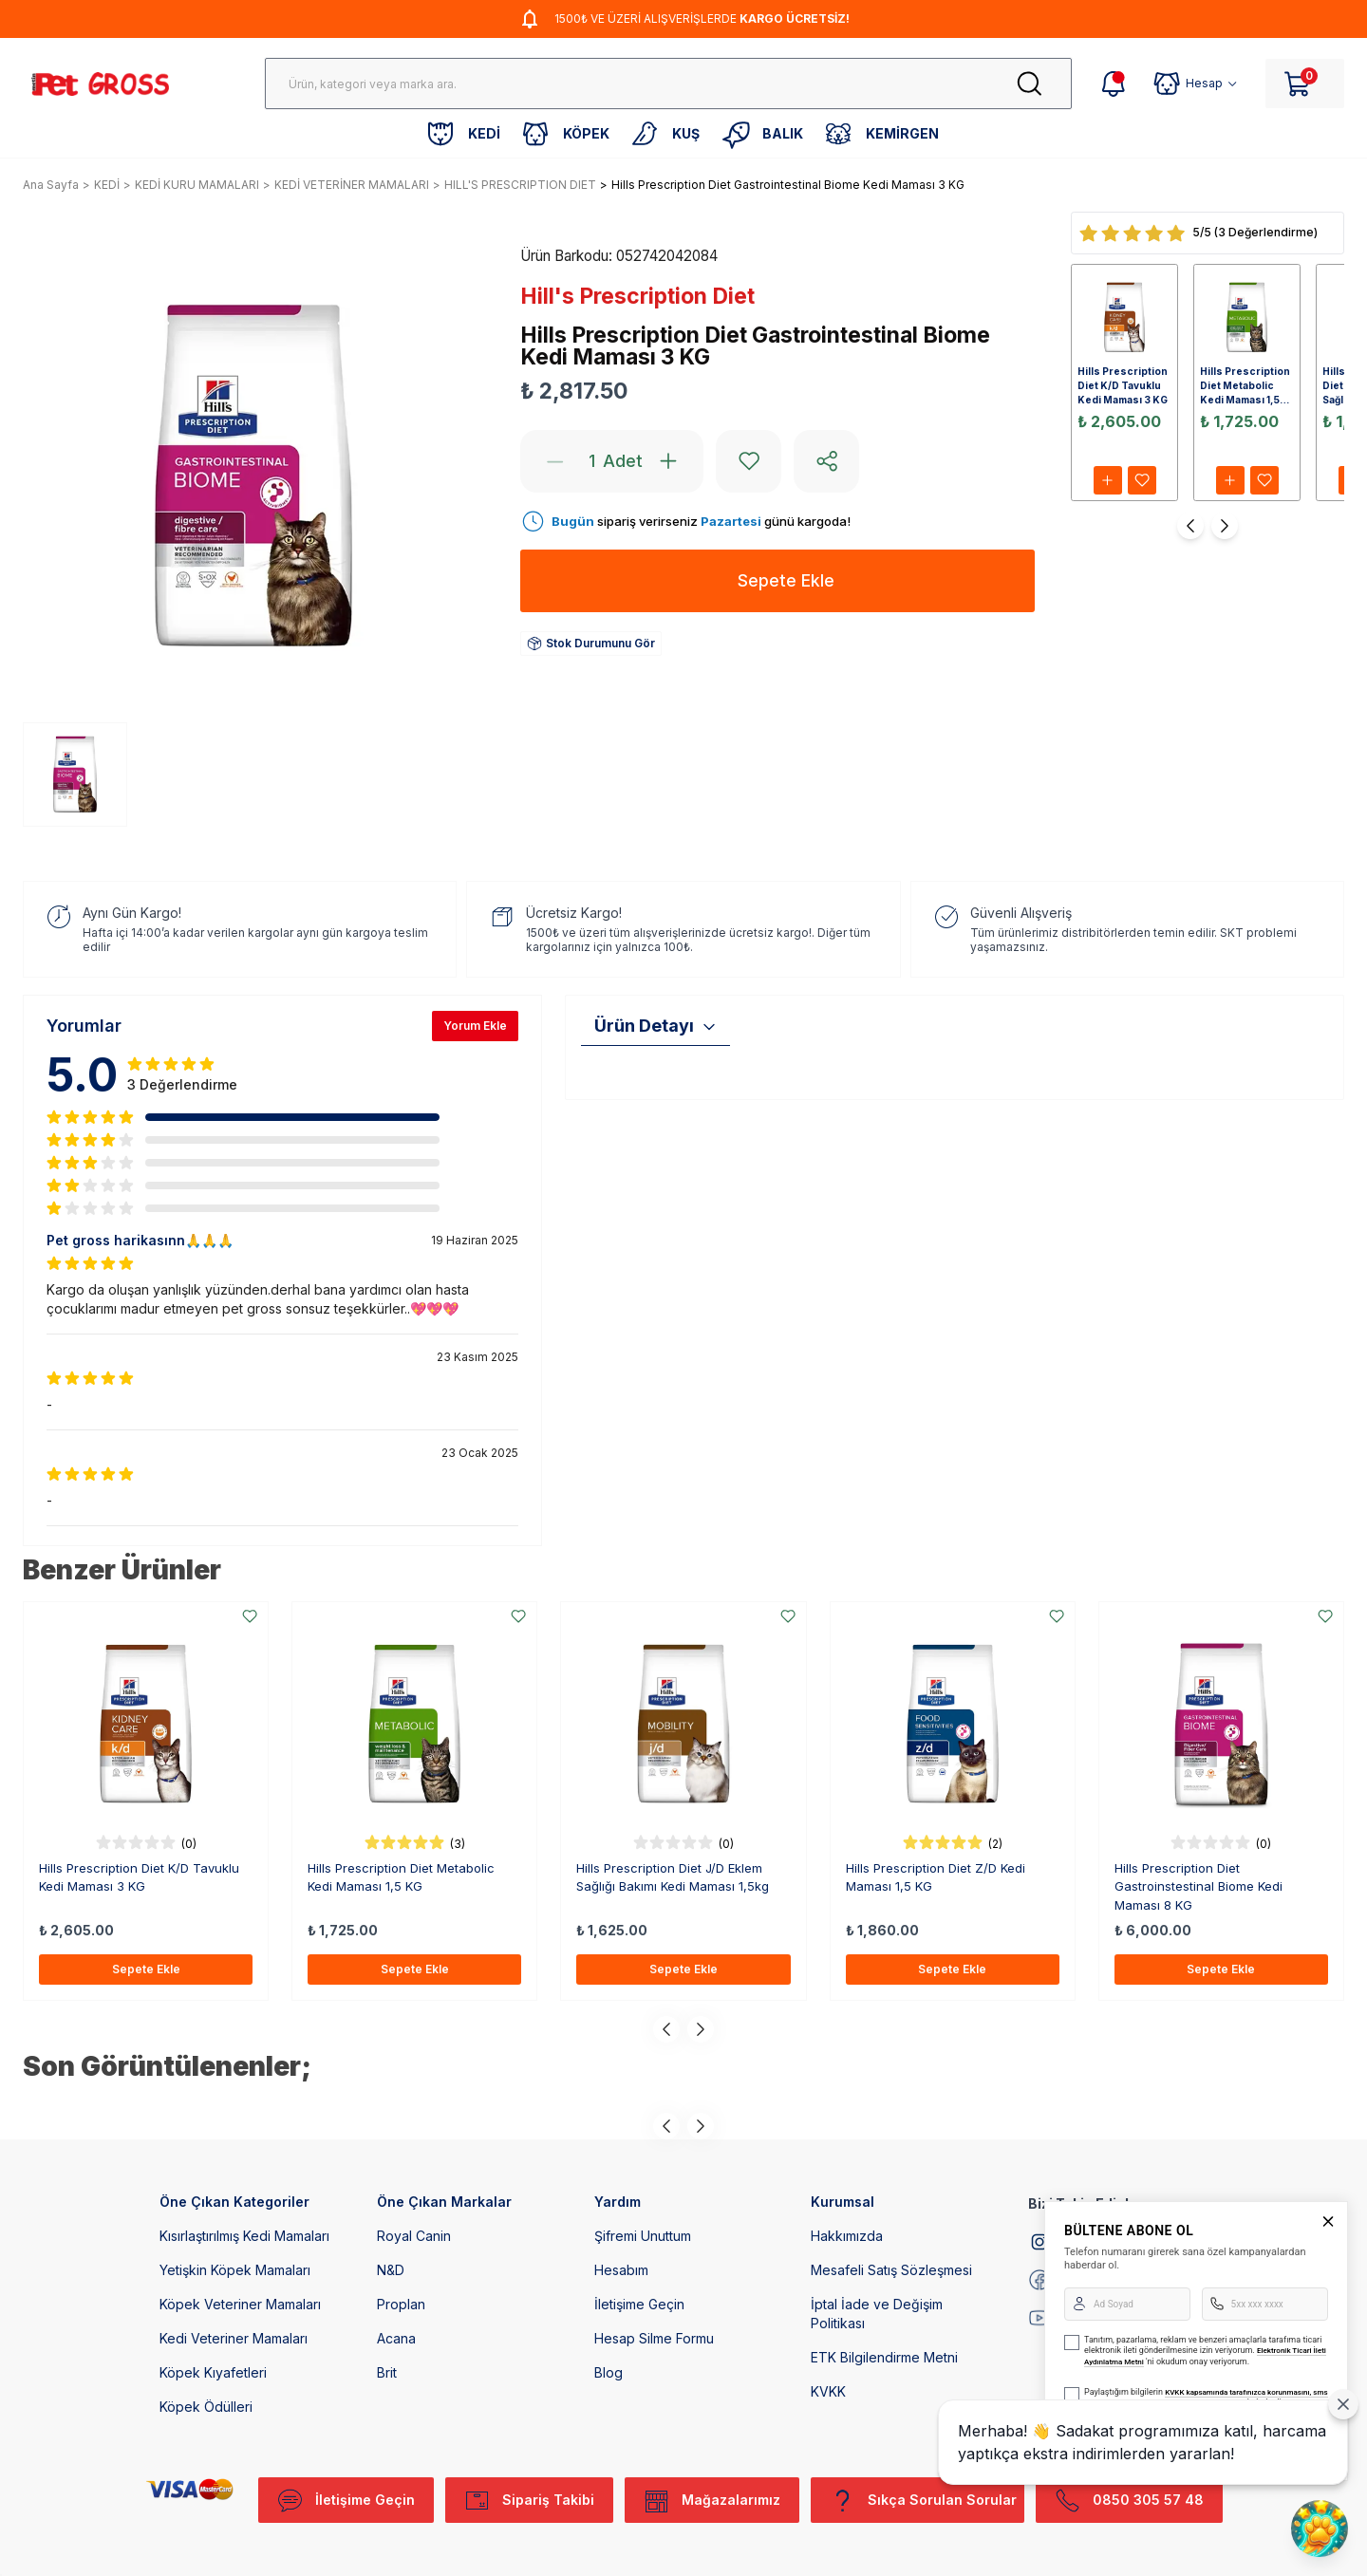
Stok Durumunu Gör (591, 643)
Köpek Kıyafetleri (213, 2372)
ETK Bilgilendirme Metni (884, 2357)
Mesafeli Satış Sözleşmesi (891, 2270)
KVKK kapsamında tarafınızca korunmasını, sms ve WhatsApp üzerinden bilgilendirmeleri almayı (1205, 2398)
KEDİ (107, 184)
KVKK (828, 2391)
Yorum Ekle (475, 1025)
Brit (387, 2372)
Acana (396, 2338)
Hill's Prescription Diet (637, 296)
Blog (608, 2372)
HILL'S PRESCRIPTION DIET (520, 184)
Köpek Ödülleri (206, 2407)
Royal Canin (414, 2236)
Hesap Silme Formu (654, 2338)
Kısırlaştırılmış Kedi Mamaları (244, 2236)
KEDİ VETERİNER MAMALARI (351, 184)
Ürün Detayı (655, 1026)
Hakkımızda (847, 2236)
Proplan (401, 2304)
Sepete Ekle (146, 1969)
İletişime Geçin (639, 2304)
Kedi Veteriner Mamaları (233, 2338)
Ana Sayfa (51, 184)
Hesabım (621, 2270)
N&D (390, 2270)
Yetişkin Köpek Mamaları (234, 2270)
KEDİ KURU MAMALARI (197, 184)
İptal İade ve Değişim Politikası (877, 2313)
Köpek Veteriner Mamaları (240, 2304)
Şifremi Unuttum (642, 2236)
